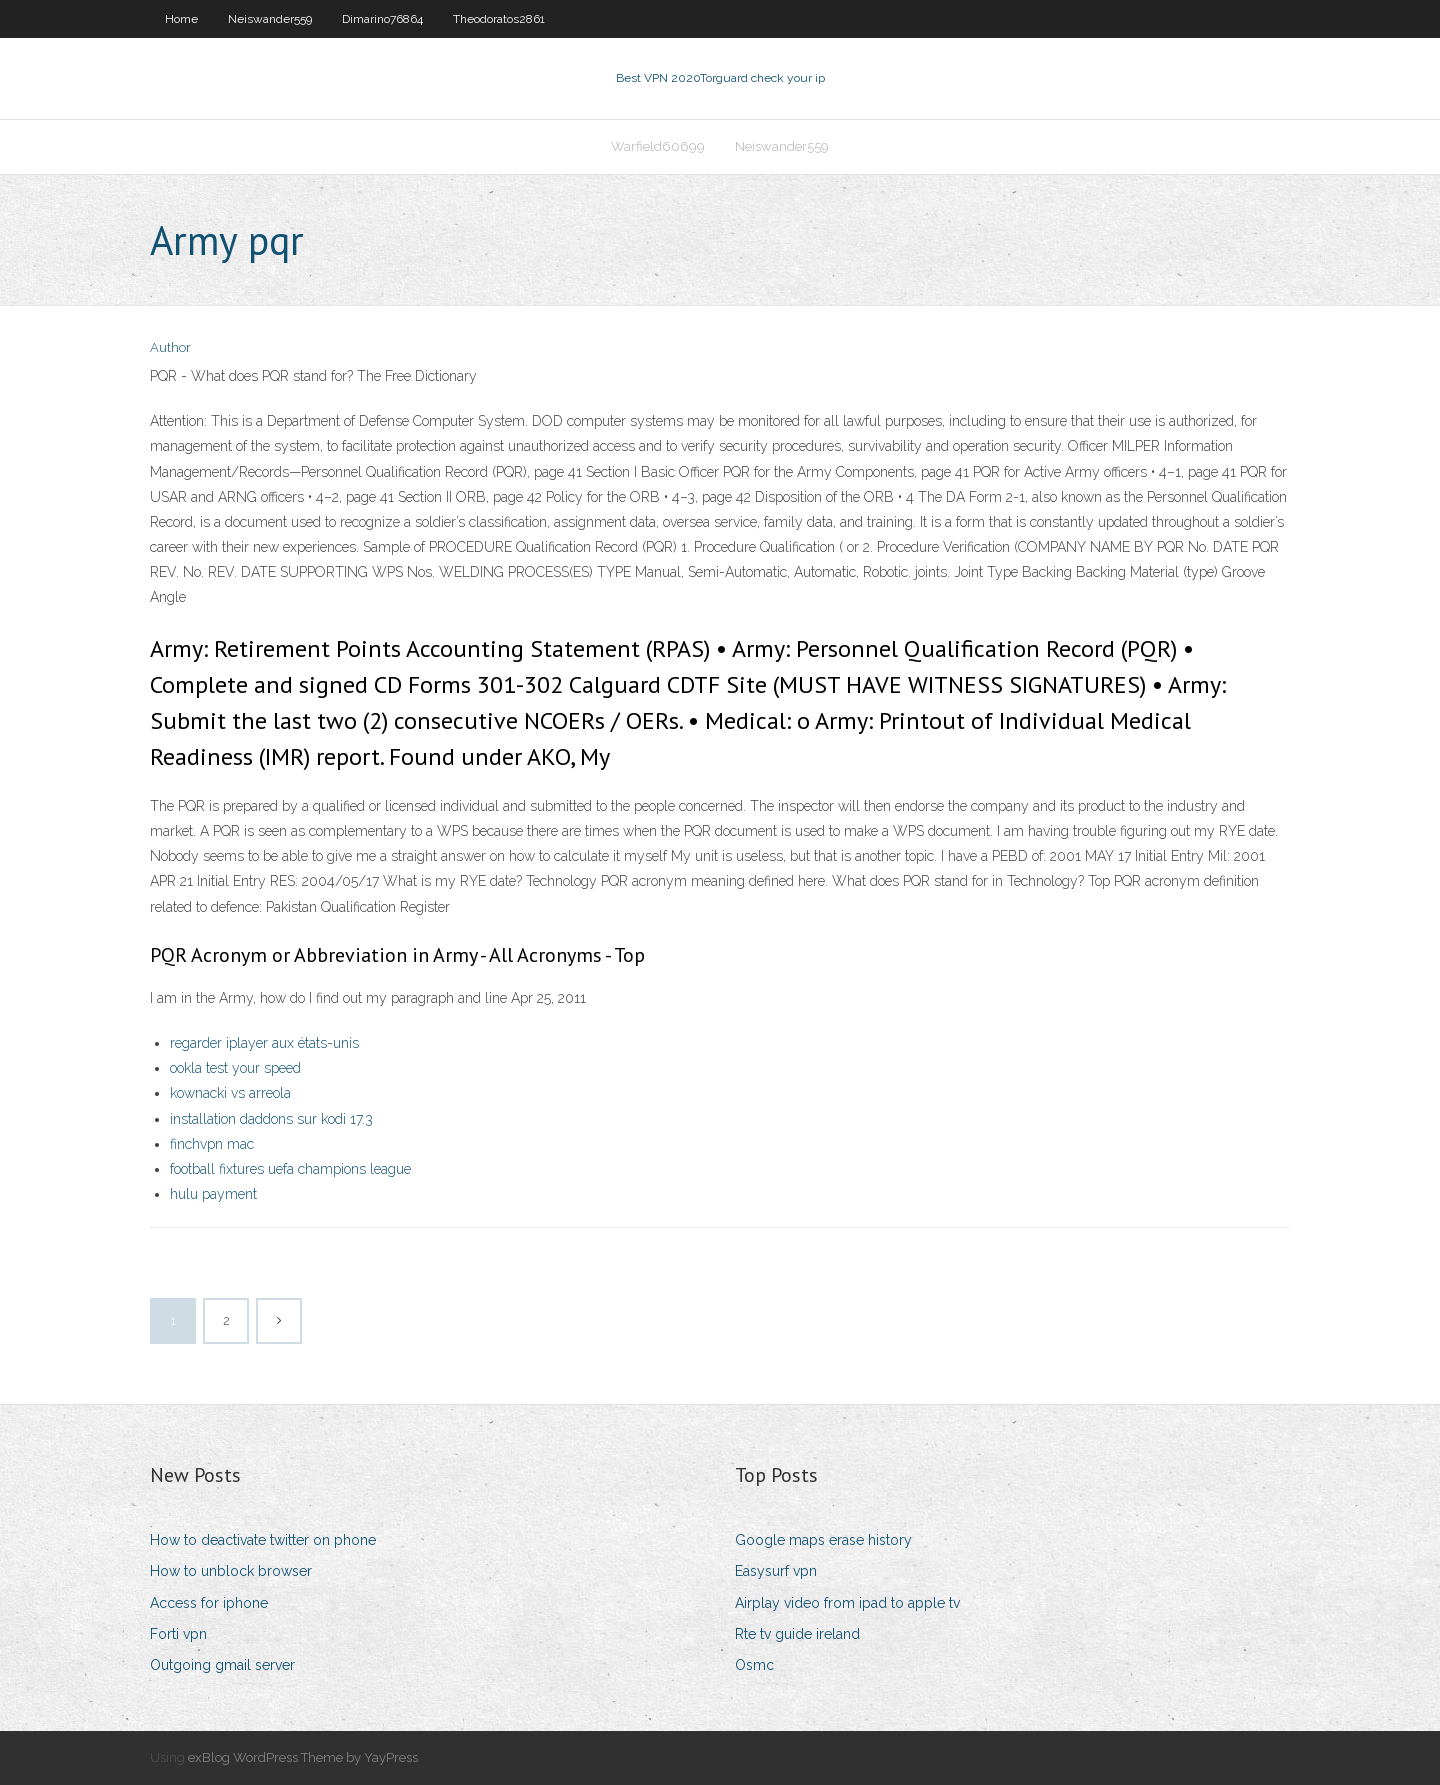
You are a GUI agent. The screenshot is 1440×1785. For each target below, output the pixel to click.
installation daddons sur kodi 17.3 (271, 1119)
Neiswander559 (270, 19)
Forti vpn (178, 1634)
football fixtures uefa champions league (290, 1169)
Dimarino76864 (382, 19)
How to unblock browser (231, 1571)
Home (181, 19)
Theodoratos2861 (499, 19)
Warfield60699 (658, 146)
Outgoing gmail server (222, 1665)
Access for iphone (209, 1603)
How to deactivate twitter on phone (263, 1540)
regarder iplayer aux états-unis (264, 1043)
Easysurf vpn (776, 1571)
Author (170, 347)
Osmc (754, 1665)
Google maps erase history (823, 1540)
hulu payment (213, 1194)
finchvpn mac (212, 1144)
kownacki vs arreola (230, 1093)
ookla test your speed (235, 1068)
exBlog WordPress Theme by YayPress (303, 1757)
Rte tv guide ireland (797, 1634)
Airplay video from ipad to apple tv (847, 1603)
